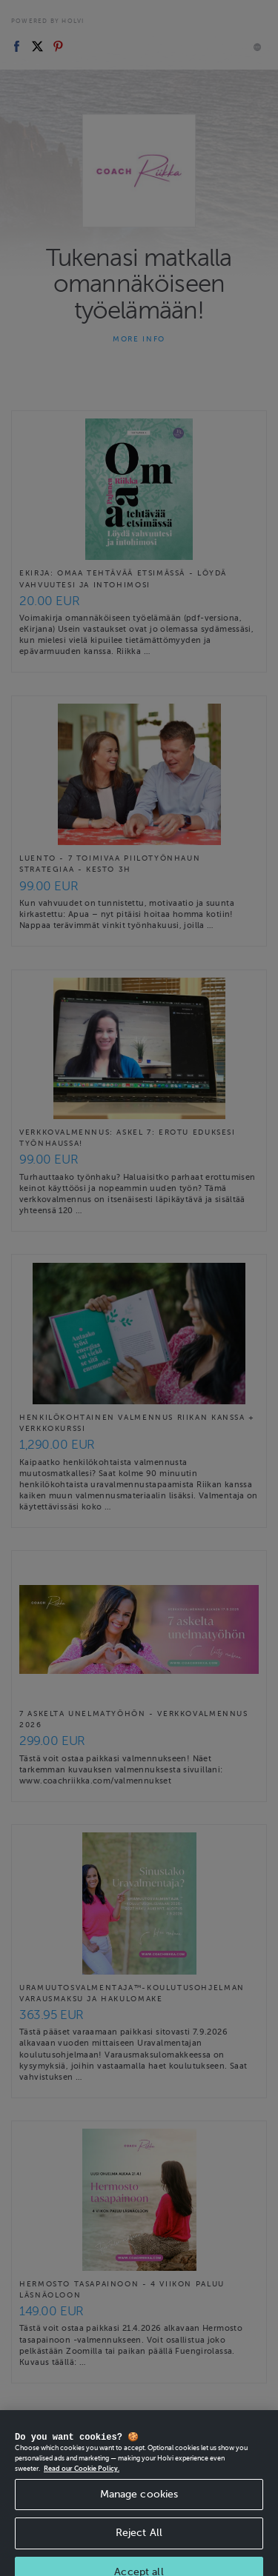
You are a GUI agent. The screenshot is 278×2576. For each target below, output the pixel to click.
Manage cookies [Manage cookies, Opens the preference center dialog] (139, 2503)
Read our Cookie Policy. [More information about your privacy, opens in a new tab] (81, 2478)
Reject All (139, 2543)
